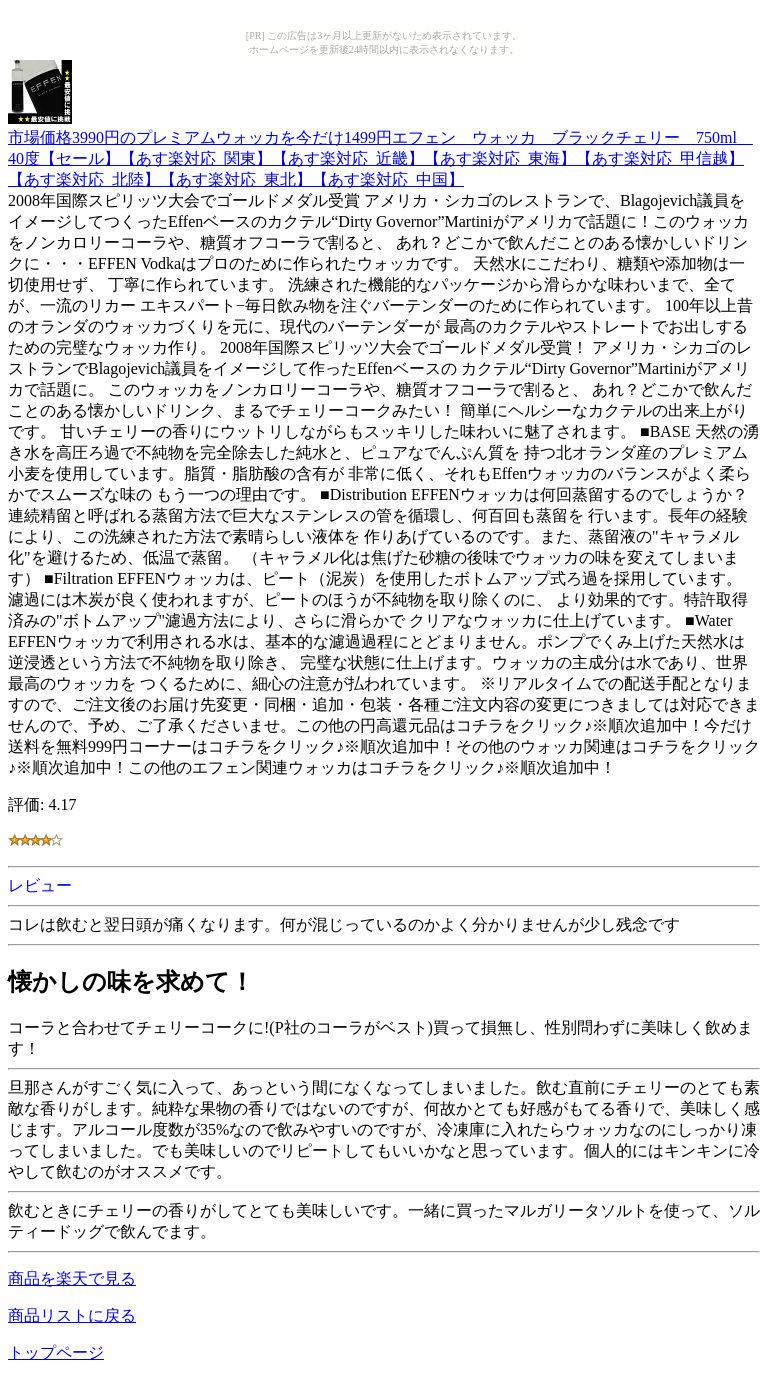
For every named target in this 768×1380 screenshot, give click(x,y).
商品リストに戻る (72, 1315)
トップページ (56, 1352)
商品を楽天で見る (72, 1278)
